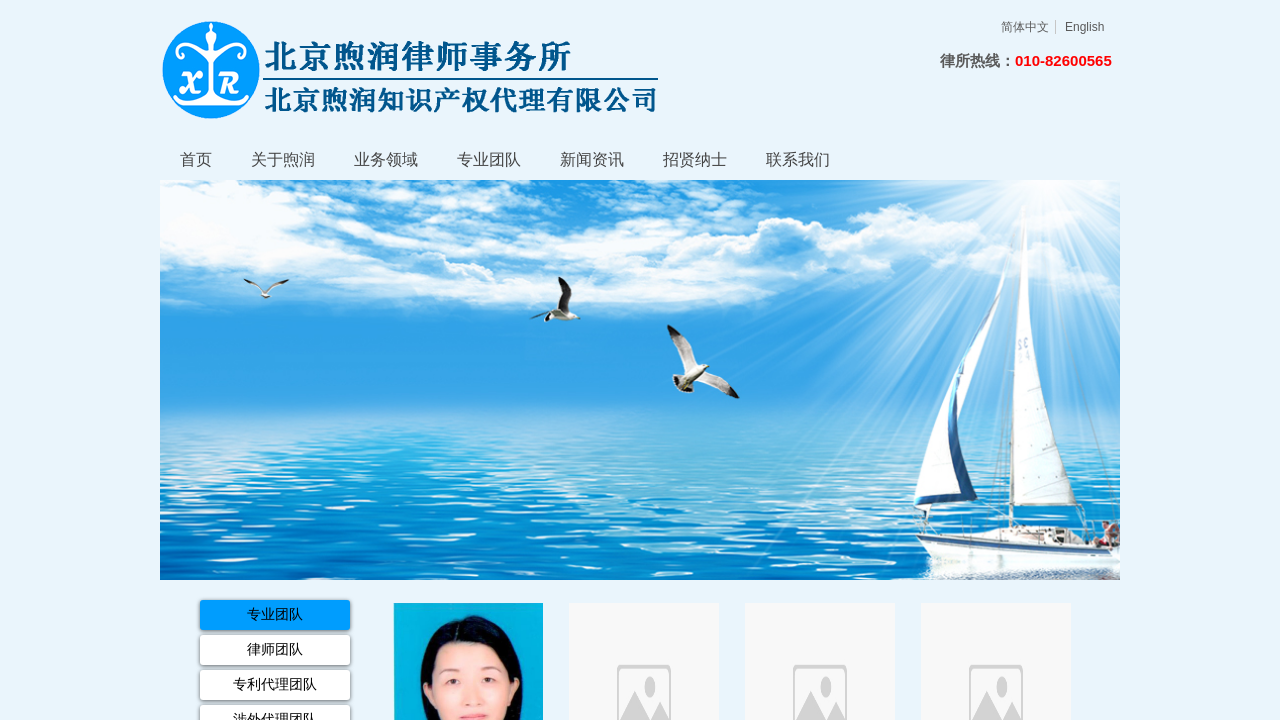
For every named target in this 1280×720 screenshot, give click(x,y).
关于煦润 (283, 159)
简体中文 (1025, 27)
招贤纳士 (695, 159)
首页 (196, 159)
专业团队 (489, 159)
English (1084, 27)
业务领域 (386, 159)
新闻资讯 (592, 159)
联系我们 (798, 159)
